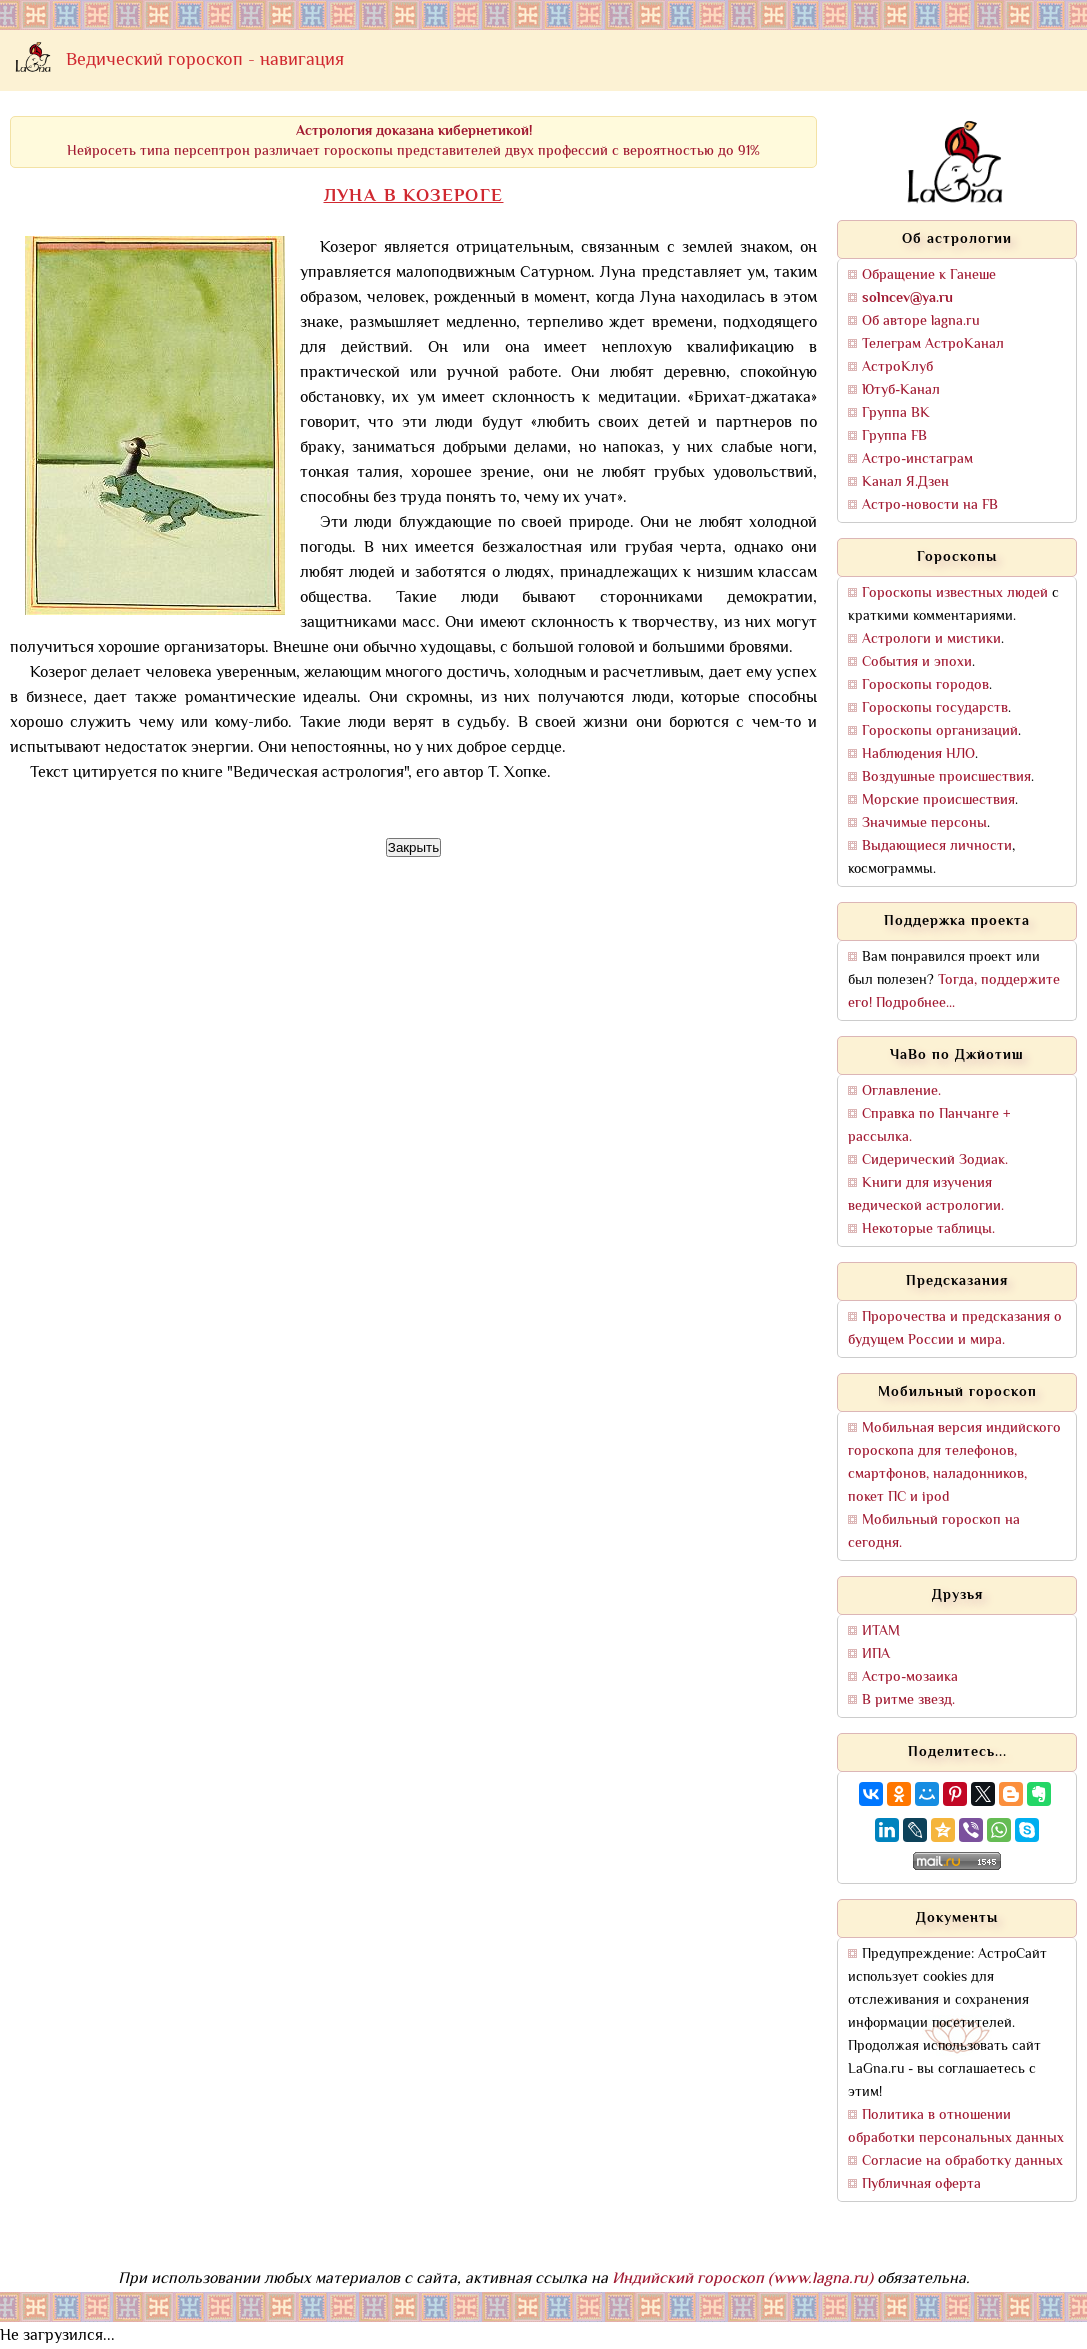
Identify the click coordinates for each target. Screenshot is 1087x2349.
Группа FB (894, 436)
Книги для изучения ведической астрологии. (926, 1195)
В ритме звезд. (908, 1700)
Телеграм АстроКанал (933, 344)
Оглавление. (901, 1091)
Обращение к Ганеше (929, 275)
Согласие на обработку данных (962, 2161)
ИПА (876, 1654)
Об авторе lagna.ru (921, 321)
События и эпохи (917, 662)
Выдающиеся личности (937, 846)
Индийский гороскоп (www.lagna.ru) (742, 2279)
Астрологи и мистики (931, 639)
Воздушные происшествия (946, 777)
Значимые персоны (924, 823)
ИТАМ (881, 1631)
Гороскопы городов (925, 685)
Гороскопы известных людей (955, 593)
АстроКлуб (897, 367)
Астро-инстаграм (917, 459)
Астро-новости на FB (930, 505)
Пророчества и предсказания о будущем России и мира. (955, 1329)
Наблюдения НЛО (918, 754)
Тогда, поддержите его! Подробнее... (954, 992)
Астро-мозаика (910, 1677)
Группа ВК (896, 413)
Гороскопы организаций (940, 731)
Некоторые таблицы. (928, 1229)
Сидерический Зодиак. (935, 1160)
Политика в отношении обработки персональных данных (956, 2127)
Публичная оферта (921, 2184)
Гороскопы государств (935, 708)
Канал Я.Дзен (905, 482)
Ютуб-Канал (901, 390)
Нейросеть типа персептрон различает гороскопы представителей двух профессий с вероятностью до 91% (413, 141)
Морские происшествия (938, 800)
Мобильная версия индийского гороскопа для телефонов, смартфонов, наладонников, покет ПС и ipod (954, 1463)
